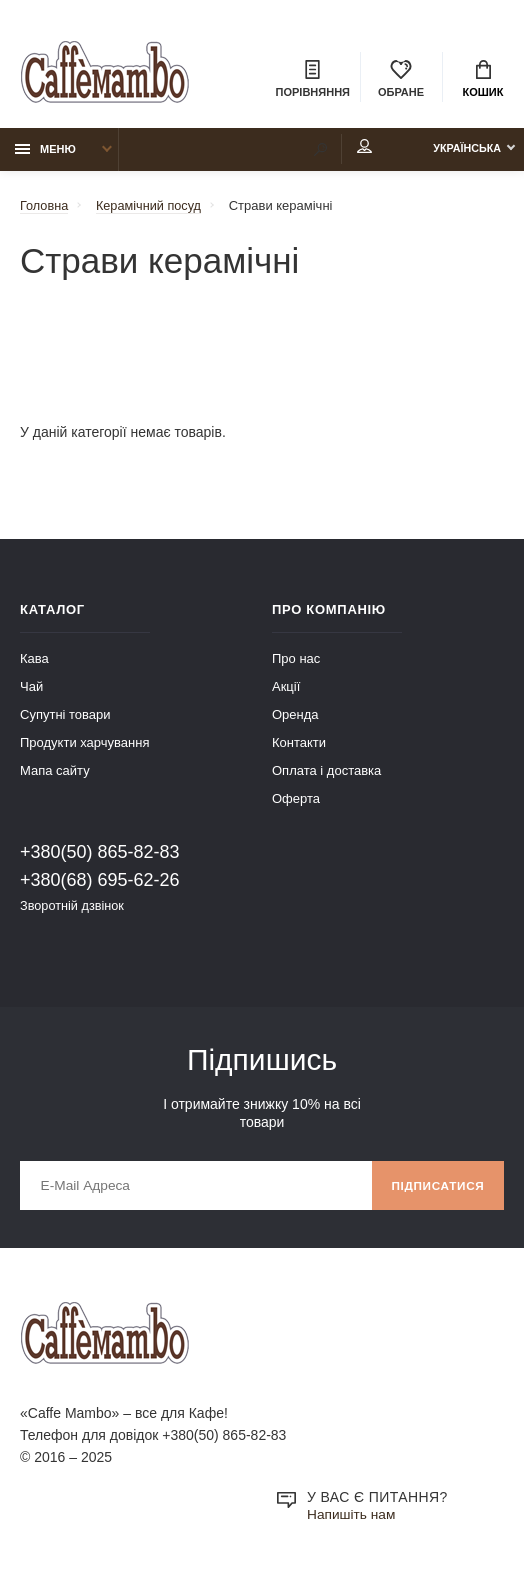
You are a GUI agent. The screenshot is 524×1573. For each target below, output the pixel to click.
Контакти (299, 744)
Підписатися (436, 1189)
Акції (286, 688)
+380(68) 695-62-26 (100, 882)
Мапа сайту (55, 772)
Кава (34, 660)
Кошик (483, 80)
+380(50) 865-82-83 (100, 854)
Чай (31, 688)
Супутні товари (65, 716)
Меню (45, 151)
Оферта (296, 800)
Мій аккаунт (352, 149)
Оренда (295, 716)
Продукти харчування (84, 744)
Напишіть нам (352, 1519)
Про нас (296, 660)
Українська (461, 151)
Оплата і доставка (326, 772)
